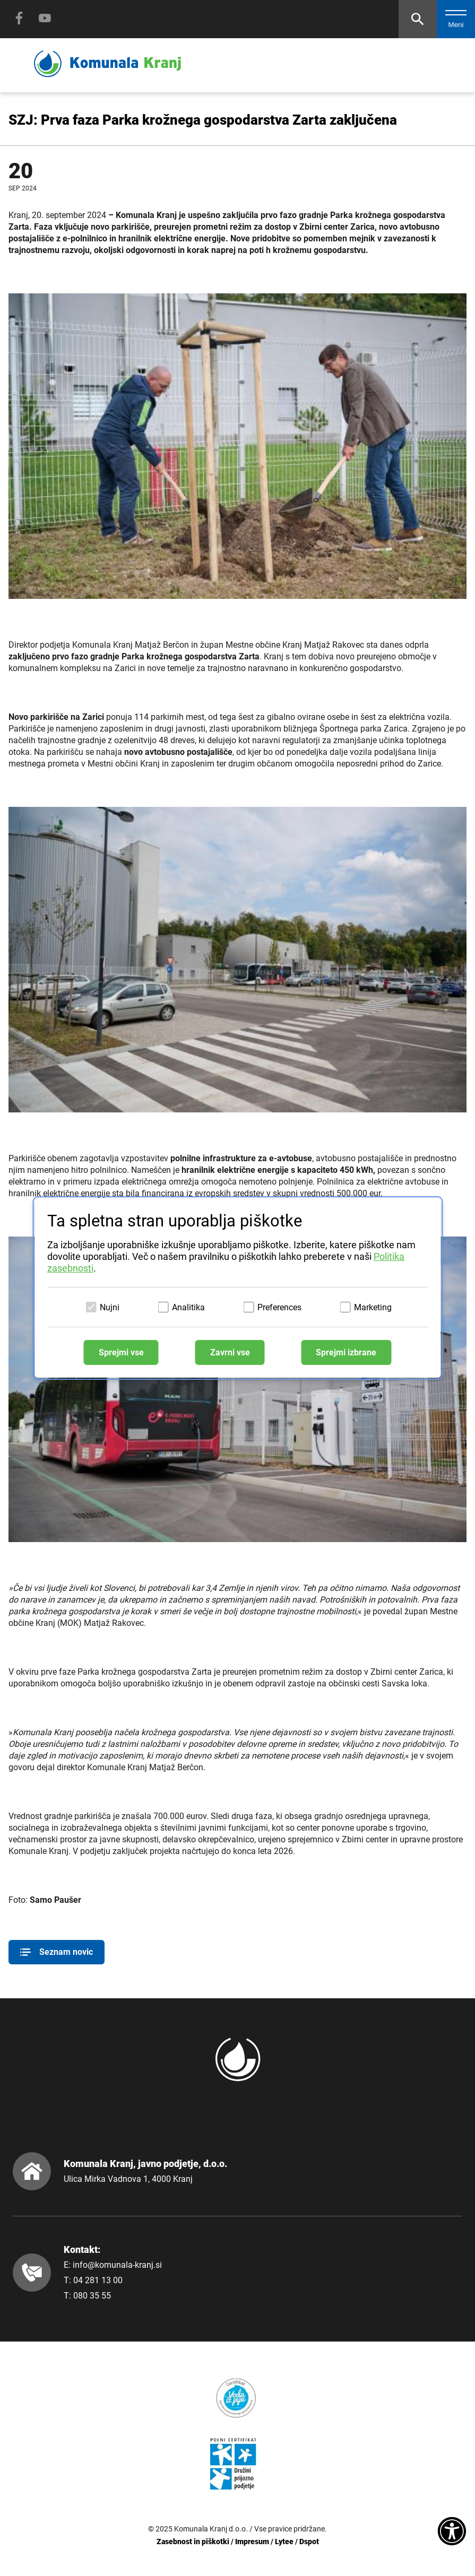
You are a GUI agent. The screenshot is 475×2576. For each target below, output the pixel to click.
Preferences (279, 1307)
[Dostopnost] (452, 2532)
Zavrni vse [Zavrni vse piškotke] (230, 1352)
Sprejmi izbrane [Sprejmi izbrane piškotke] (346, 1352)
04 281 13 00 (98, 2280)
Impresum (252, 2541)
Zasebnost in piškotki (193, 2541)
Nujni (109, 1307)
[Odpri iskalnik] (418, 19)
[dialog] (237, 1288)
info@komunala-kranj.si (117, 2265)
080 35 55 (92, 2296)
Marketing (373, 1307)
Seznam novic (56, 1952)
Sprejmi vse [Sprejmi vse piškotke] (121, 1352)
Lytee (284, 2541)
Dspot (309, 2541)
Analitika (188, 1307)
